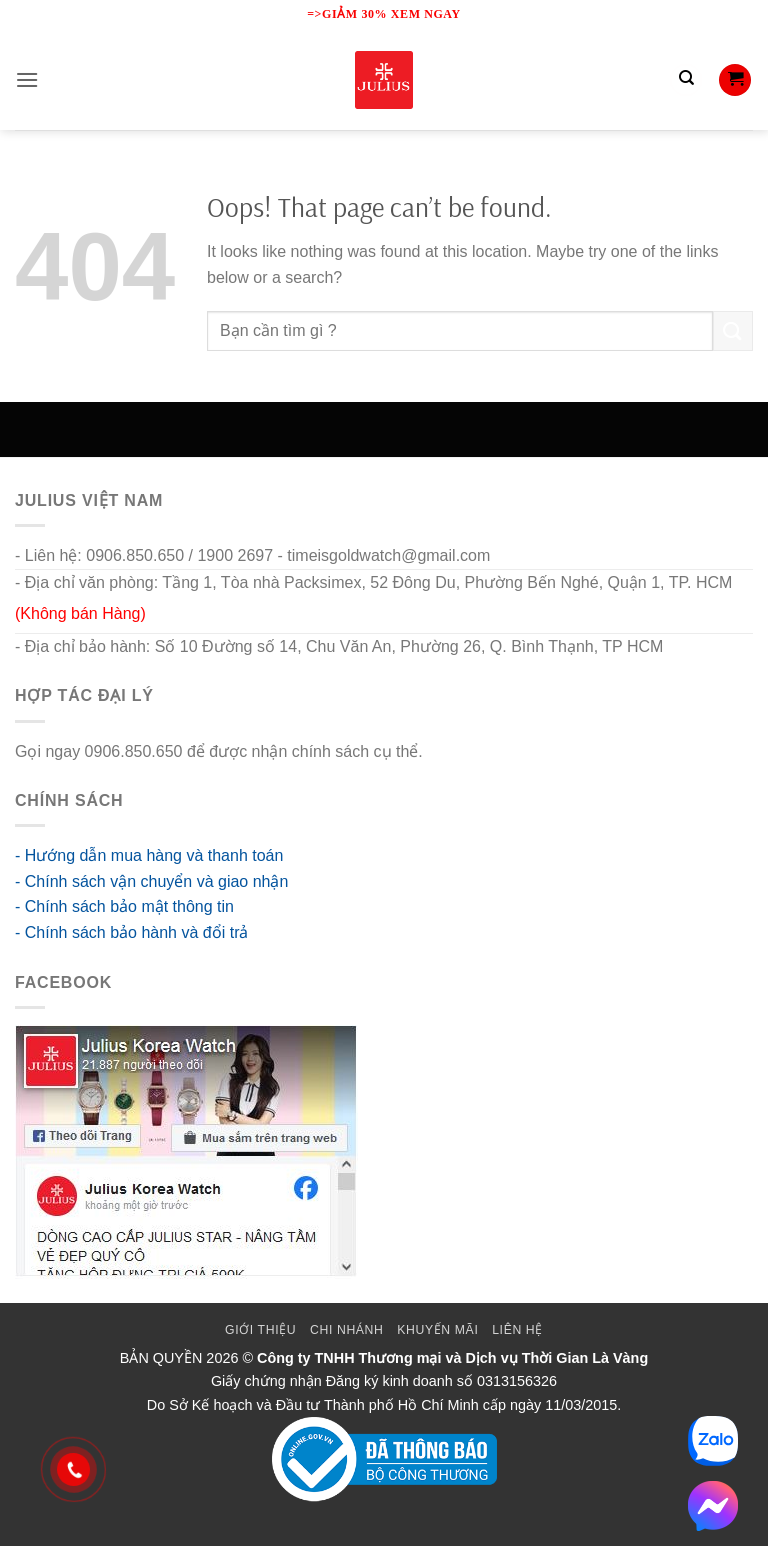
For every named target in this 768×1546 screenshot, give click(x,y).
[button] (27, 79)
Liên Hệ (517, 1330)
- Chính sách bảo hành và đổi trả (131, 932)
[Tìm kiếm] (686, 80)
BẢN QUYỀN (161, 1358)
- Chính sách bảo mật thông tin (124, 906)
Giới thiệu (260, 1330)
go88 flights (468, 751)
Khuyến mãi (437, 1330)
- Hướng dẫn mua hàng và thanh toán (149, 855)
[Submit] (733, 330)
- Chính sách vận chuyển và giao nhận (151, 881)
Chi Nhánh (346, 1330)
